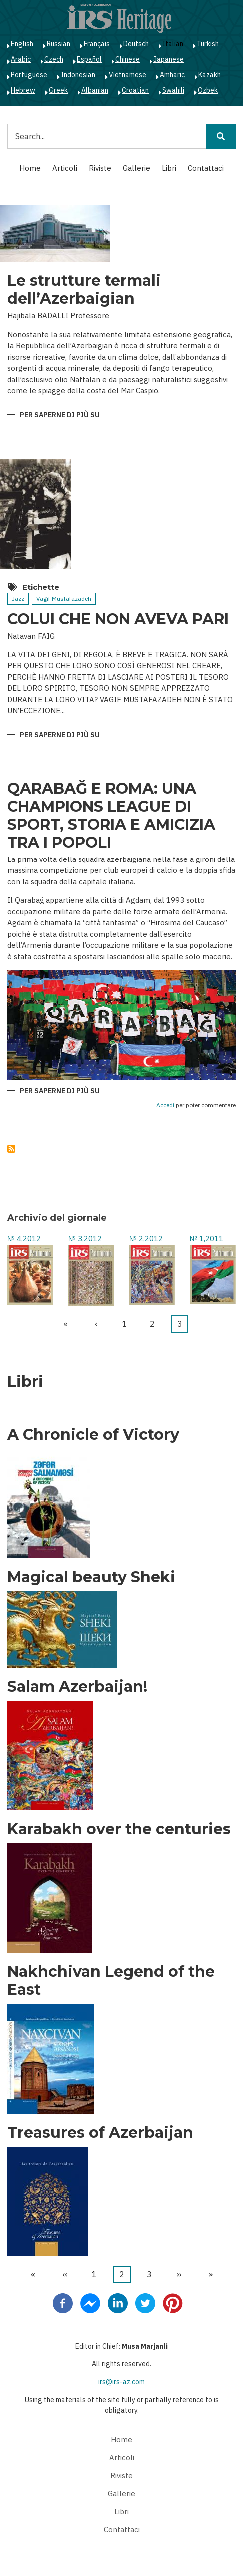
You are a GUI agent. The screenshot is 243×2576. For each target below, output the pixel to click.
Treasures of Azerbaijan (100, 2133)
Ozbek (208, 90)
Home (30, 168)
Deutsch (136, 43)
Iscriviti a (11, 1149)
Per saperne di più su (60, 415)
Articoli (64, 168)
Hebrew (23, 90)
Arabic (21, 59)
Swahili (173, 90)
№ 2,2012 (146, 1238)
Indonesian (78, 74)
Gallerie (136, 168)
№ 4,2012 (24, 1238)
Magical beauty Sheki (91, 1577)
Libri (169, 168)
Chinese (127, 59)
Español (89, 59)
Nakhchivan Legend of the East (111, 1981)
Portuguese (29, 74)
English (22, 43)
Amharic (172, 74)
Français (97, 43)
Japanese (168, 59)
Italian (172, 43)
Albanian (94, 90)
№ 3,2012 (85, 1238)
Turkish (208, 43)
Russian (58, 43)
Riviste (100, 168)
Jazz (18, 598)
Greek (58, 90)
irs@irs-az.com (121, 2381)
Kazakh (209, 74)
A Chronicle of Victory (93, 1435)
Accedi (165, 1105)
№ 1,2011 (206, 1238)
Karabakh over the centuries (119, 1829)
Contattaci (206, 168)
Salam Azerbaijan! (77, 1687)
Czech (53, 59)
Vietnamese (127, 74)
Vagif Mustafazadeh (63, 598)
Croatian (135, 90)
